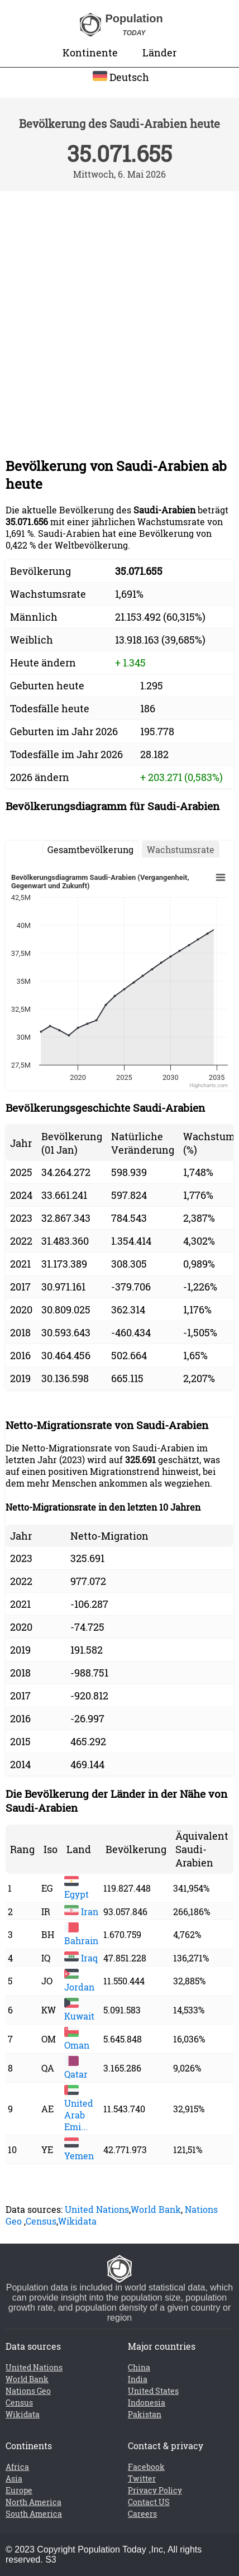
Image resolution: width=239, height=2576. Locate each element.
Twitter (142, 2478)
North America (33, 2502)
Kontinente (90, 52)
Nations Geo (28, 2390)
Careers (142, 2513)
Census (41, 2221)
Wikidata (77, 2221)
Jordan (79, 1981)
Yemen (79, 2149)
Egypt (76, 1888)
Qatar (76, 2068)
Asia (14, 2478)
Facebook (146, 2466)
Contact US (149, 2502)
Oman (76, 2039)
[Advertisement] (119, 316)
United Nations (97, 2209)
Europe (19, 2490)
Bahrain (81, 1934)
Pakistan (144, 2414)
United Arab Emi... (78, 2108)
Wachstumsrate (180, 849)
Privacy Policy (155, 2490)
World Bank (156, 2209)
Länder (159, 52)
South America (34, 2513)
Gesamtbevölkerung (90, 849)
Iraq (81, 1958)
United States (153, 2390)
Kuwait (79, 2010)
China (139, 2367)
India (137, 2379)
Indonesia (146, 2402)
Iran (81, 1911)
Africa (17, 2466)
